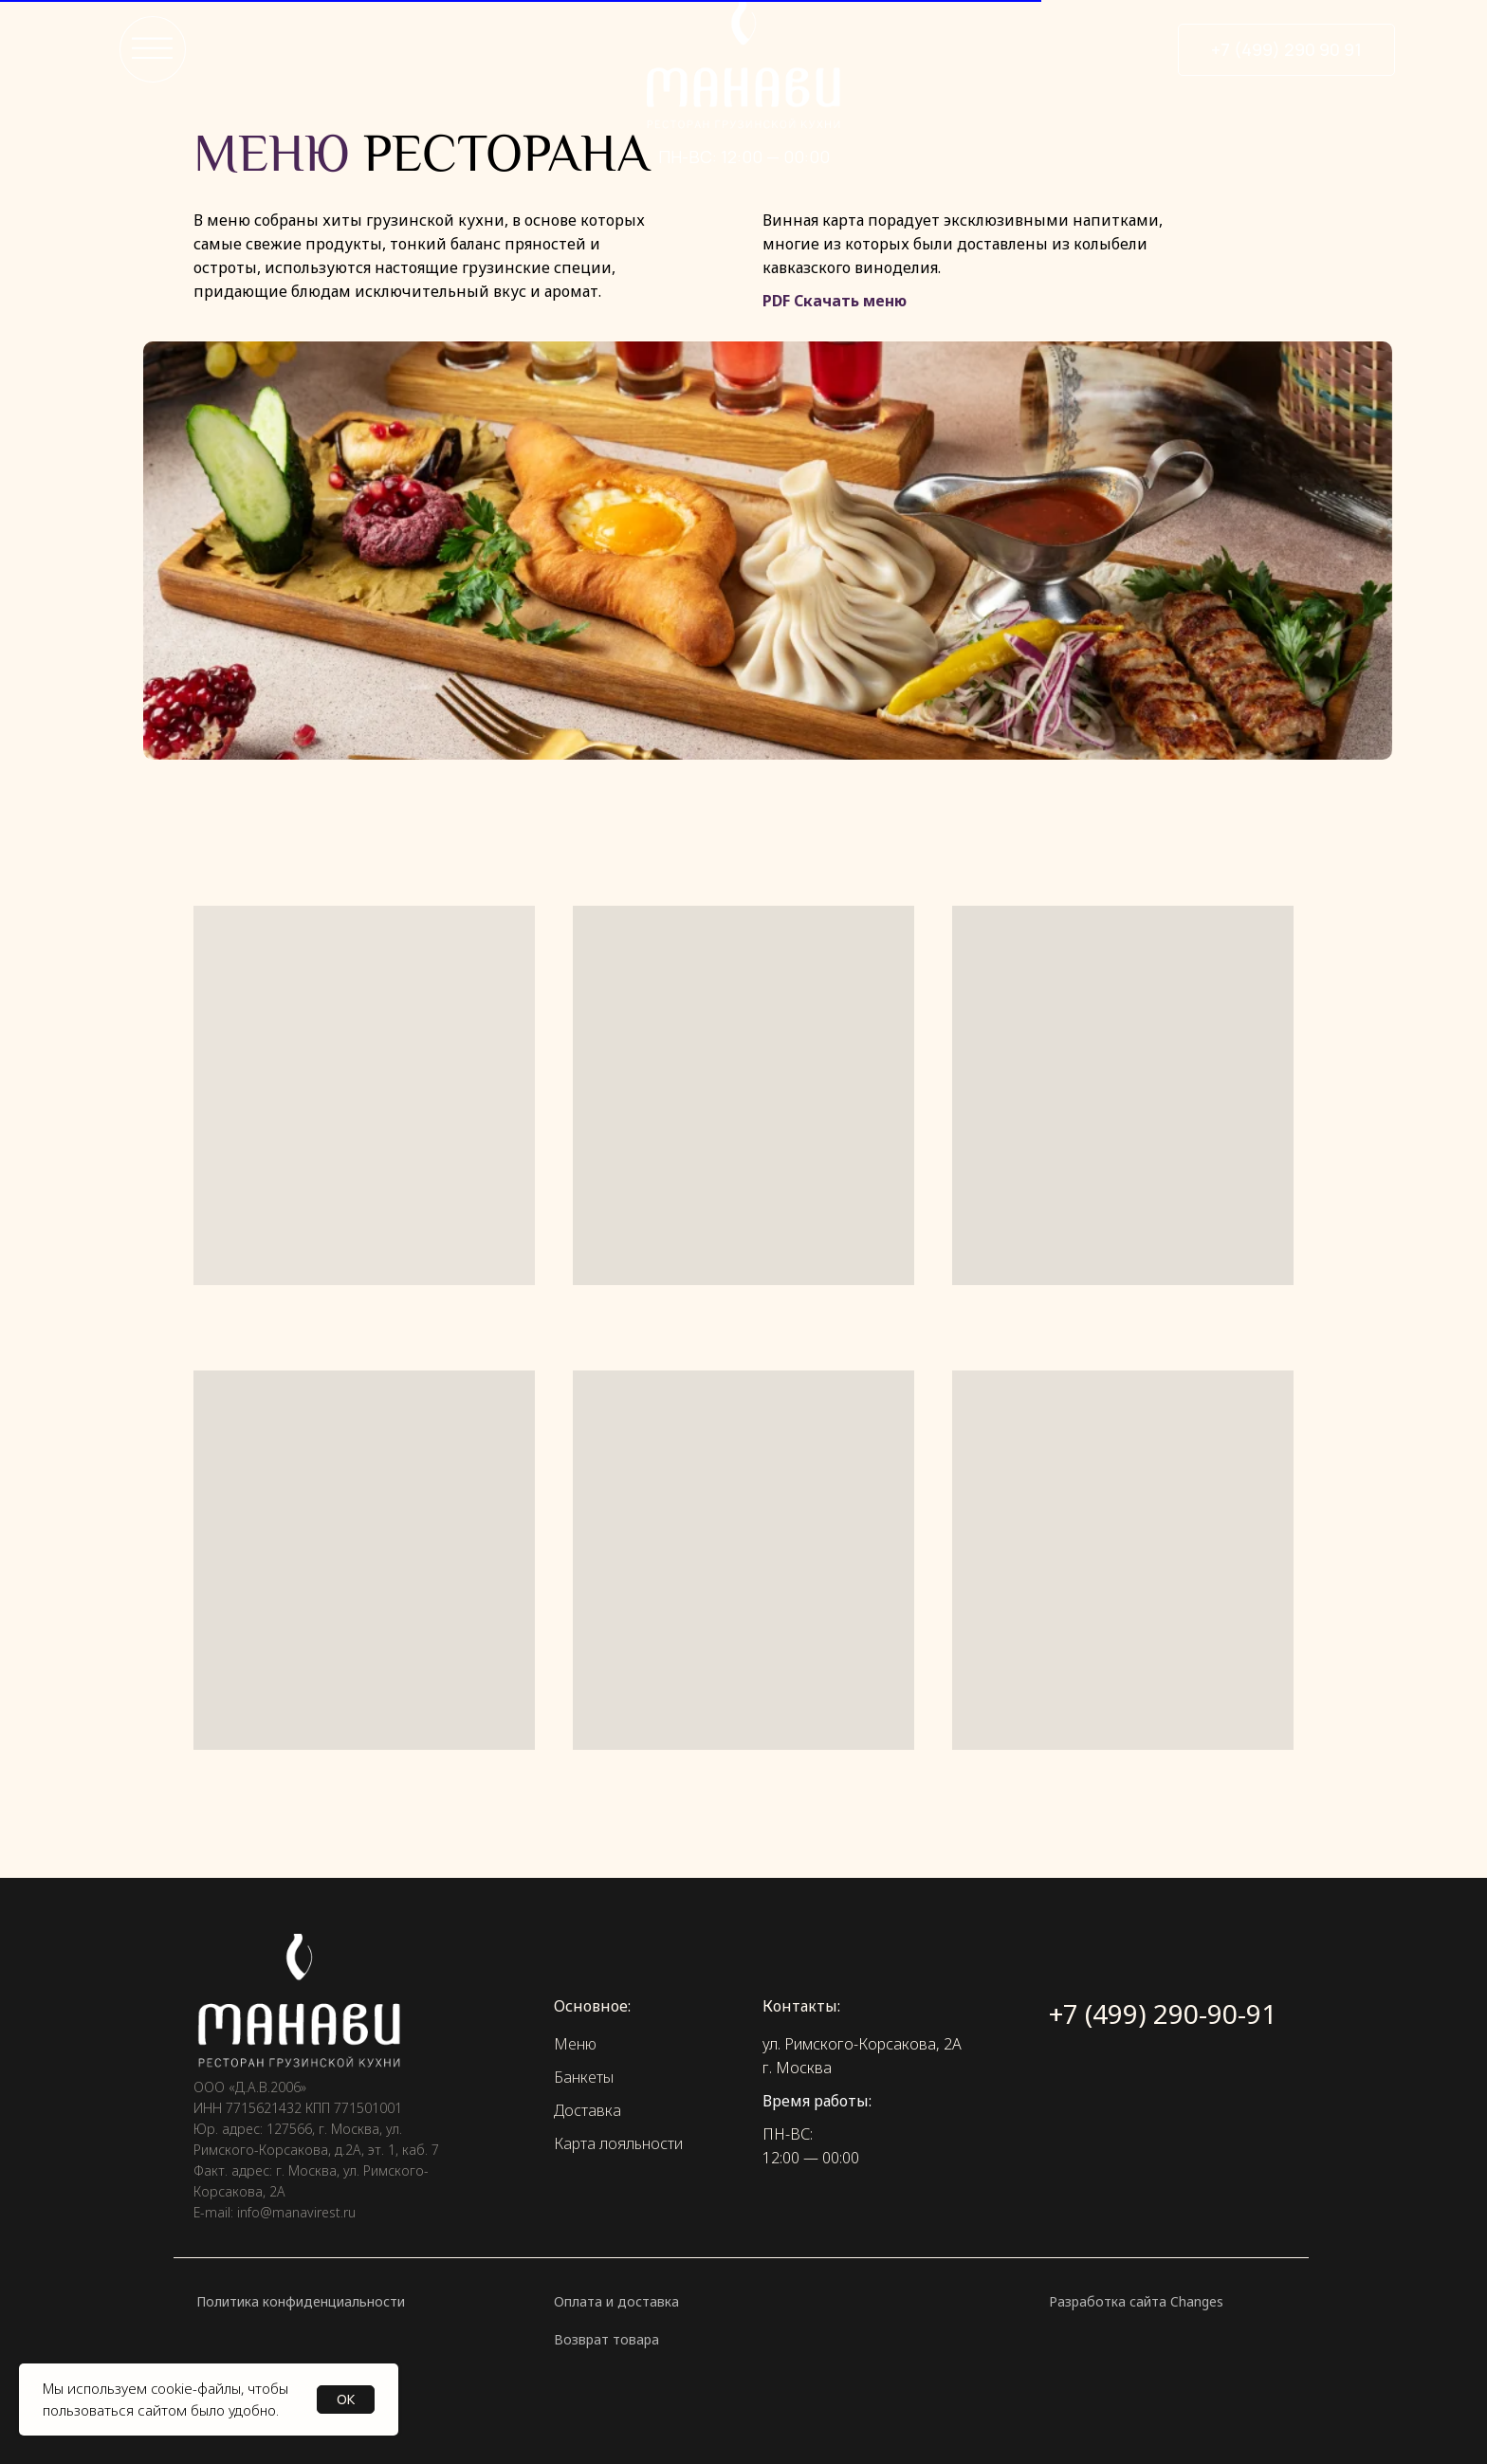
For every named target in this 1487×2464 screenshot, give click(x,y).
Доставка (587, 2110)
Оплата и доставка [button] (616, 2301)
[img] (743, 82)
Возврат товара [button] (606, 2339)
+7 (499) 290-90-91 (1162, 2013)
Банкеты (584, 2077)
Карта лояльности (618, 2143)
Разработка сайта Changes (1136, 2301)
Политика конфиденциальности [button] (300, 2301)
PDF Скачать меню (834, 300)
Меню (575, 2043)
